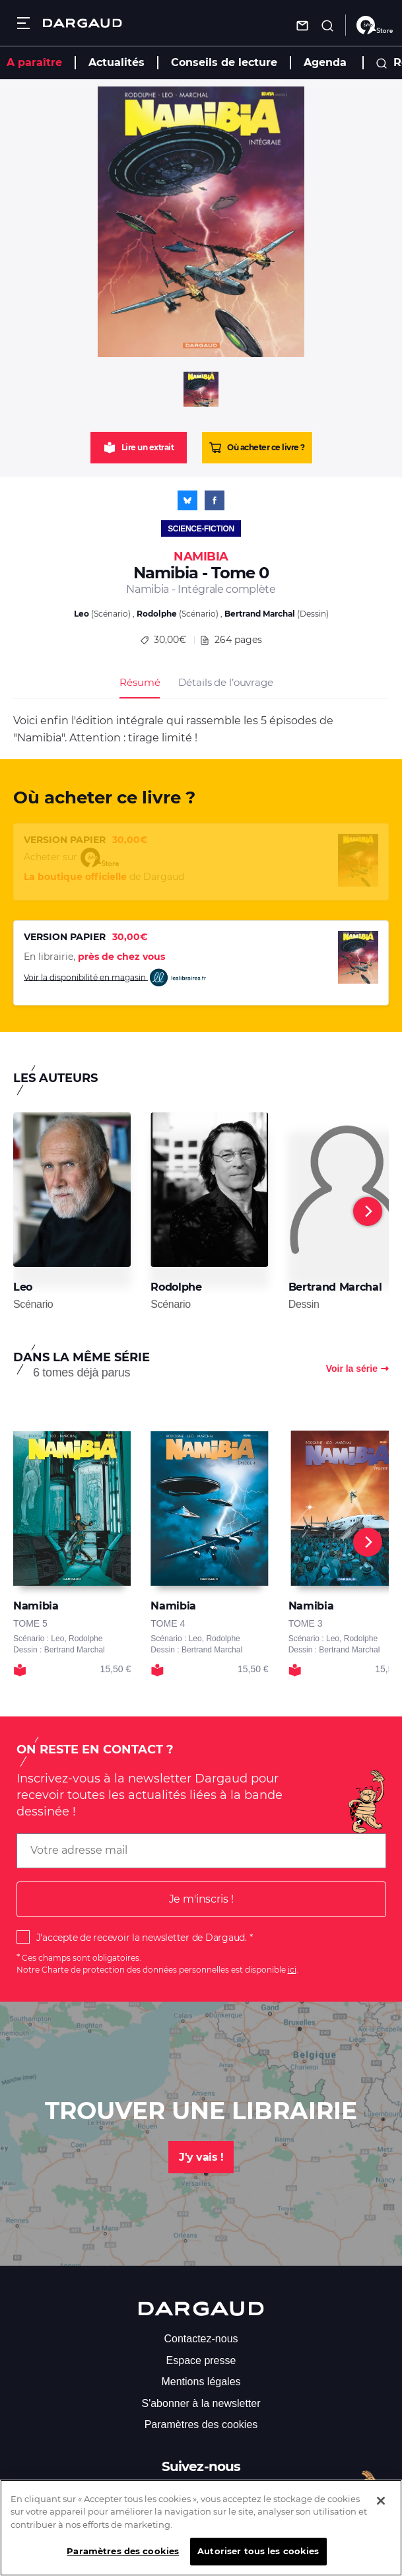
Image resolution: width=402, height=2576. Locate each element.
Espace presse (201, 2360)
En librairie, (94, 957)
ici (292, 1970)
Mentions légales (200, 2381)
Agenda (325, 62)
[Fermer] (380, 2510)
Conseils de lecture (224, 62)
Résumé (139, 682)
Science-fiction (201, 528)
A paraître (34, 62)
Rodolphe (157, 614)
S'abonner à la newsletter (200, 2403)
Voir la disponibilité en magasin (115, 978)
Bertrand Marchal (259, 614)
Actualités (116, 62)
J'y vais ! (201, 2157)
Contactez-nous (201, 2338)
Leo (81, 614)
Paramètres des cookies (201, 2424)
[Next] (367, 1211)
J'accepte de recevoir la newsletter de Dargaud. (141, 1938)
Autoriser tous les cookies (258, 2561)
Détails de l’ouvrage (225, 682)
